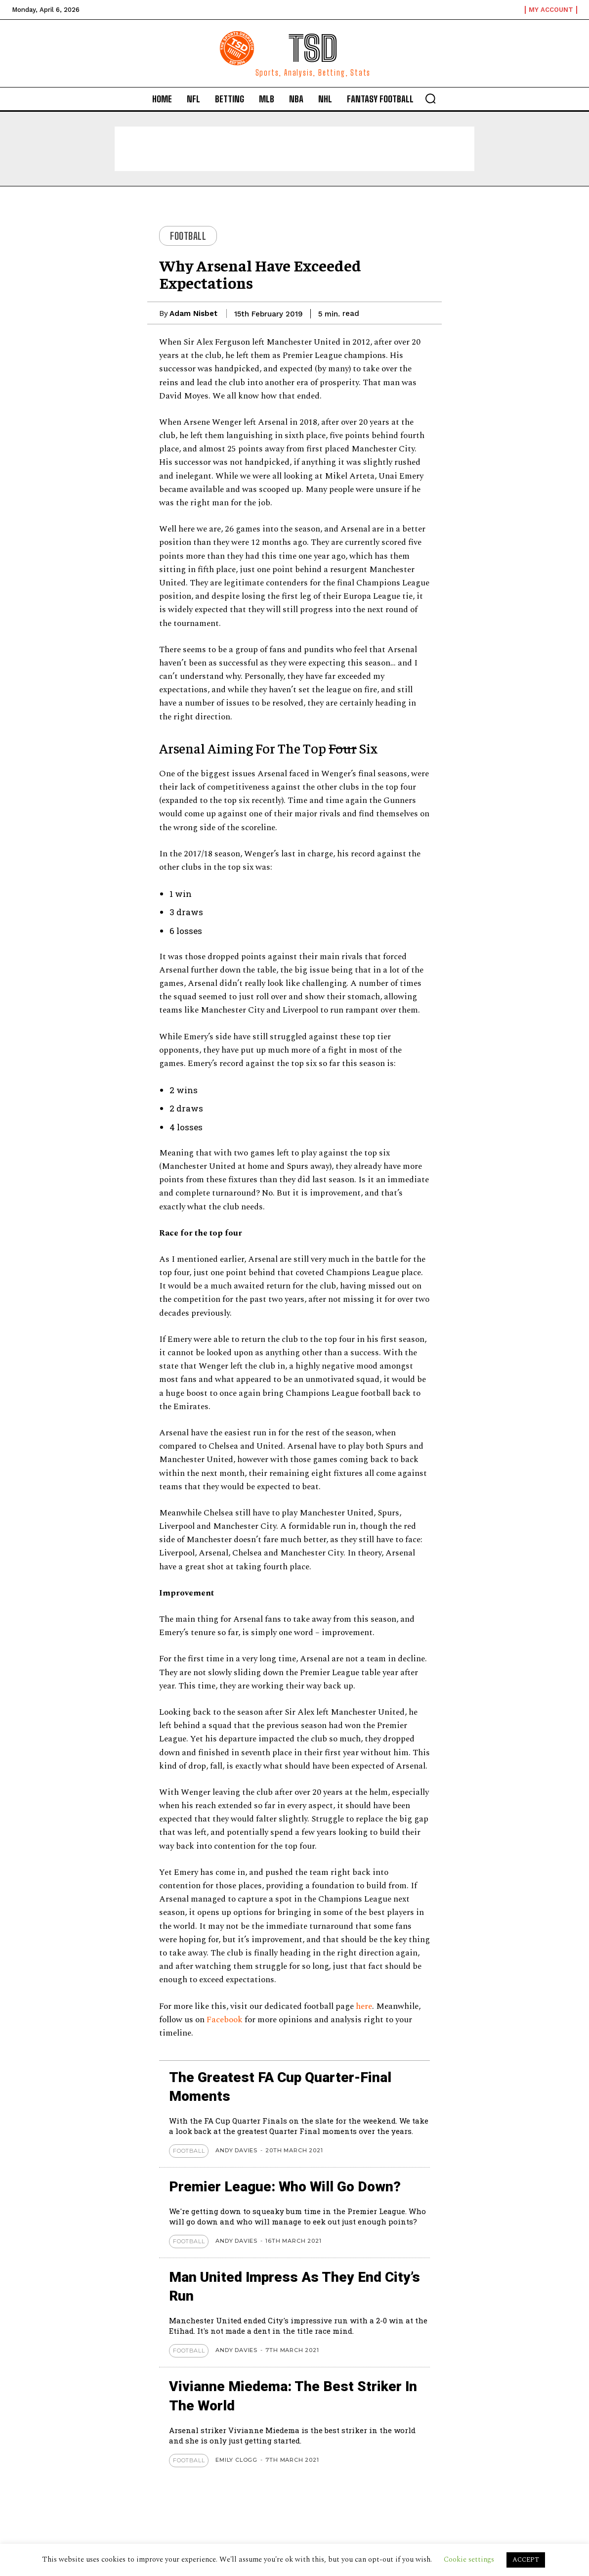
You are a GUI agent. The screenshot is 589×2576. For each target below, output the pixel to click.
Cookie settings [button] (469, 2559)
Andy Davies (236, 2150)
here (364, 2006)
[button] (430, 98)
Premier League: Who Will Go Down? (285, 2186)
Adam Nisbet (193, 313)
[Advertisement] (294, 149)
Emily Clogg (236, 2459)
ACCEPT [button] (525, 2560)
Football (188, 236)
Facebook (226, 2019)
